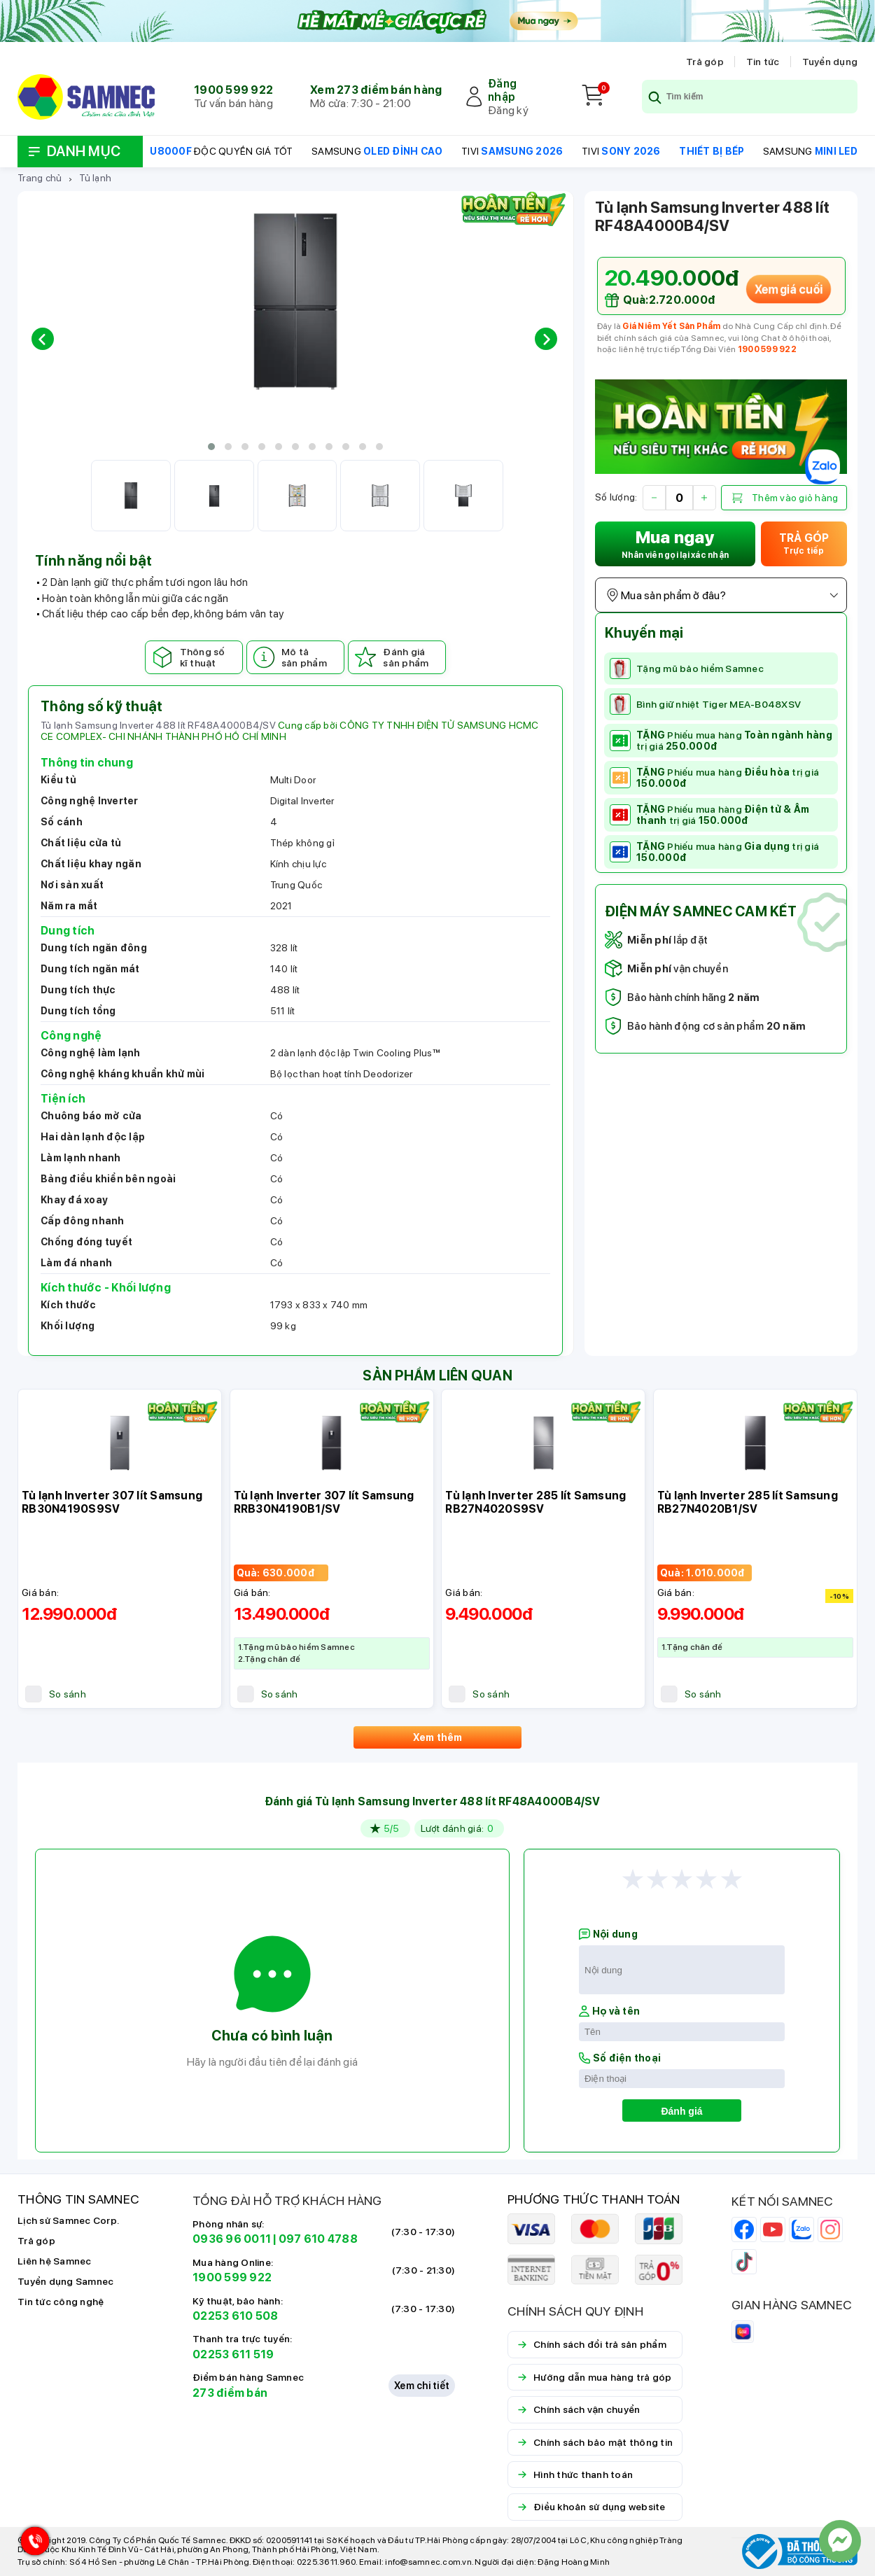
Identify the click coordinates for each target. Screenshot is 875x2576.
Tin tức (763, 61)
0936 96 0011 (231, 2239)
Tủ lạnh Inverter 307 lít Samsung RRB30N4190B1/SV (324, 1502)
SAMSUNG (377, 151)
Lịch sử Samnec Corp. (68, 2220)
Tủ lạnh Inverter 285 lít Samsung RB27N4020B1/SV (747, 1502)
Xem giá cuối (788, 289)
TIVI (512, 151)
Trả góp (705, 61)
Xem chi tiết (421, 2385)
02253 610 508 (235, 2316)
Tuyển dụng (830, 61)
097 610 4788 (318, 2239)
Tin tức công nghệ (61, 2301)
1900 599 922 (233, 90)
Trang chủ (40, 177)
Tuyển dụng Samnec (65, 2281)
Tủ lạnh (95, 177)
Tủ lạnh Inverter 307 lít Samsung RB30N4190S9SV (112, 1502)
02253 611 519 (233, 2354)
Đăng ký (508, 110)
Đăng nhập (502, 90)
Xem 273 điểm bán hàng (376, 90)
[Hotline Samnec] (31, 2544)
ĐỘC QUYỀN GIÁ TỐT (221, 151)
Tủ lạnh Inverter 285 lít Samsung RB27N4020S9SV (535, 1502)
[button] (211, 447)
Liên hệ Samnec (55, 2261)
